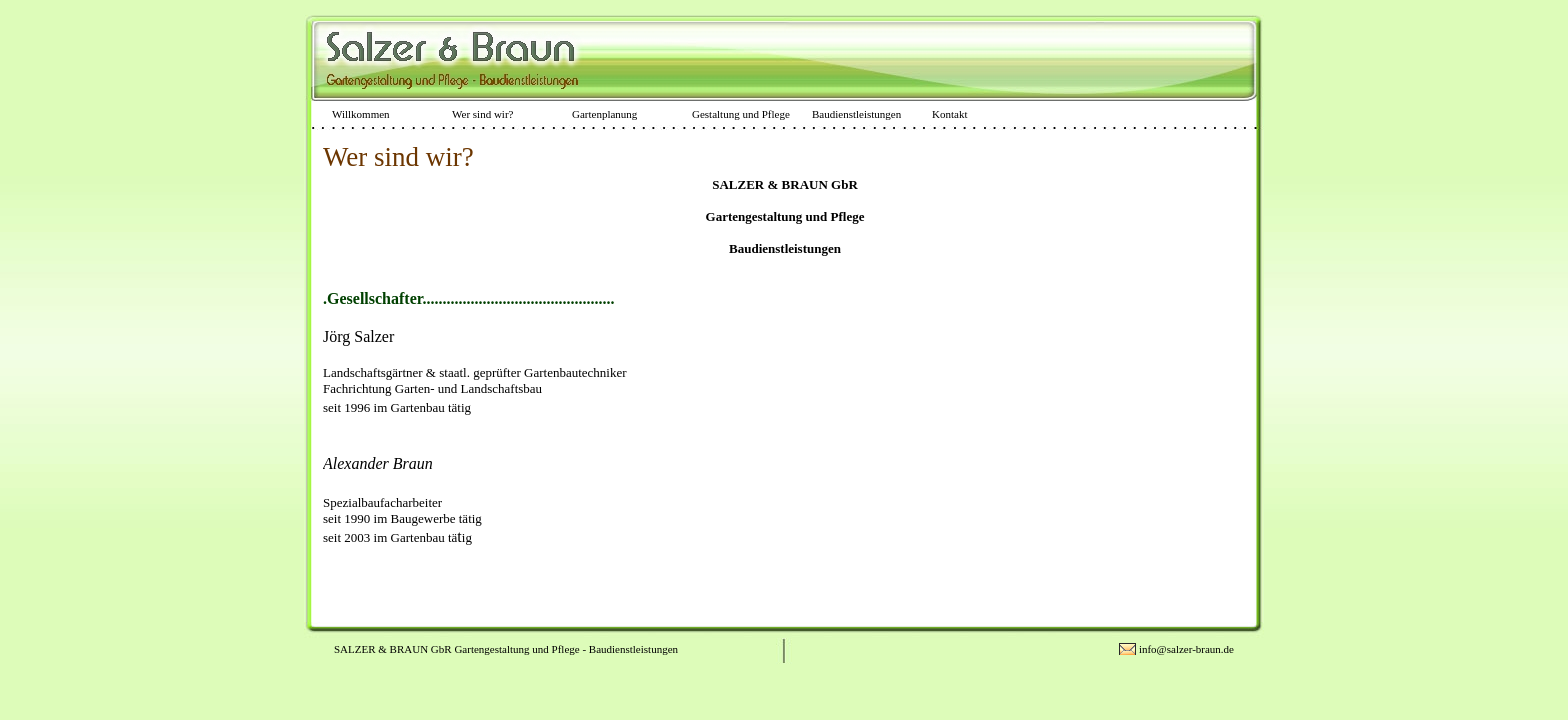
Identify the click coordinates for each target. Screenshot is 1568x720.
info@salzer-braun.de (1186, 649)
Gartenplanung (604, 114)
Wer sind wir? (482, 114)
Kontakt (949, 114)
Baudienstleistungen (856, 114)
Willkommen (361, 114)
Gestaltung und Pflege (741, 114)
